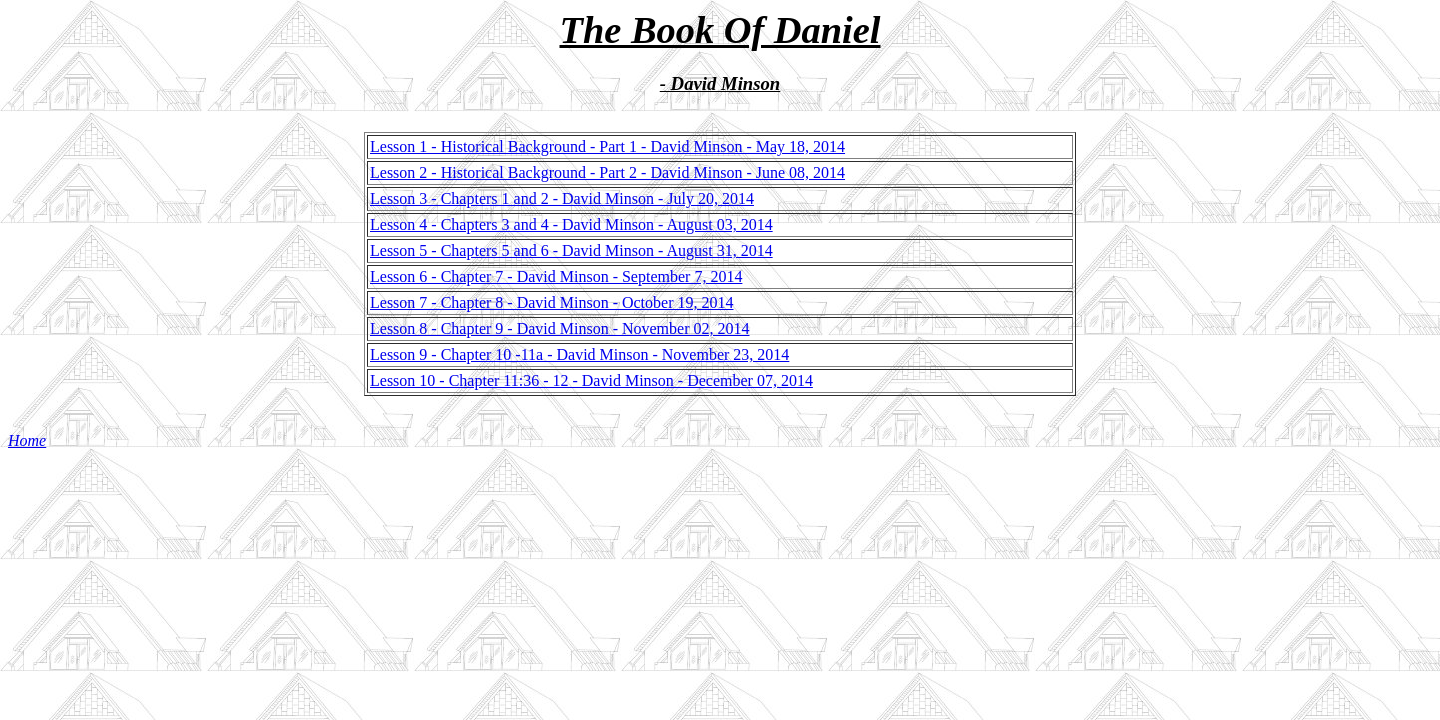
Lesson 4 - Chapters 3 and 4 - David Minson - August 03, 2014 (571, 224)
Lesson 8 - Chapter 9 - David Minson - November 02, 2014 (560, 328)
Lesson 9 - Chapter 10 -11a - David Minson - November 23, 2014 (579, 354)
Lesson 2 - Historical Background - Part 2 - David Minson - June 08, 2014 (607, 172)
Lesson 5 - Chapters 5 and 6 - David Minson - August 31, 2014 (571, 250)
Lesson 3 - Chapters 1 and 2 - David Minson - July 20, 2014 (562, 198)
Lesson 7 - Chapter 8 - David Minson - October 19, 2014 (552, 302)
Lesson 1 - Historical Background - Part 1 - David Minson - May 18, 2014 (607, 146)
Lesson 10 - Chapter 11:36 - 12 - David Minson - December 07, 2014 (591, 380)
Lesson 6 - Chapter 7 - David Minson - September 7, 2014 (556, 276)
